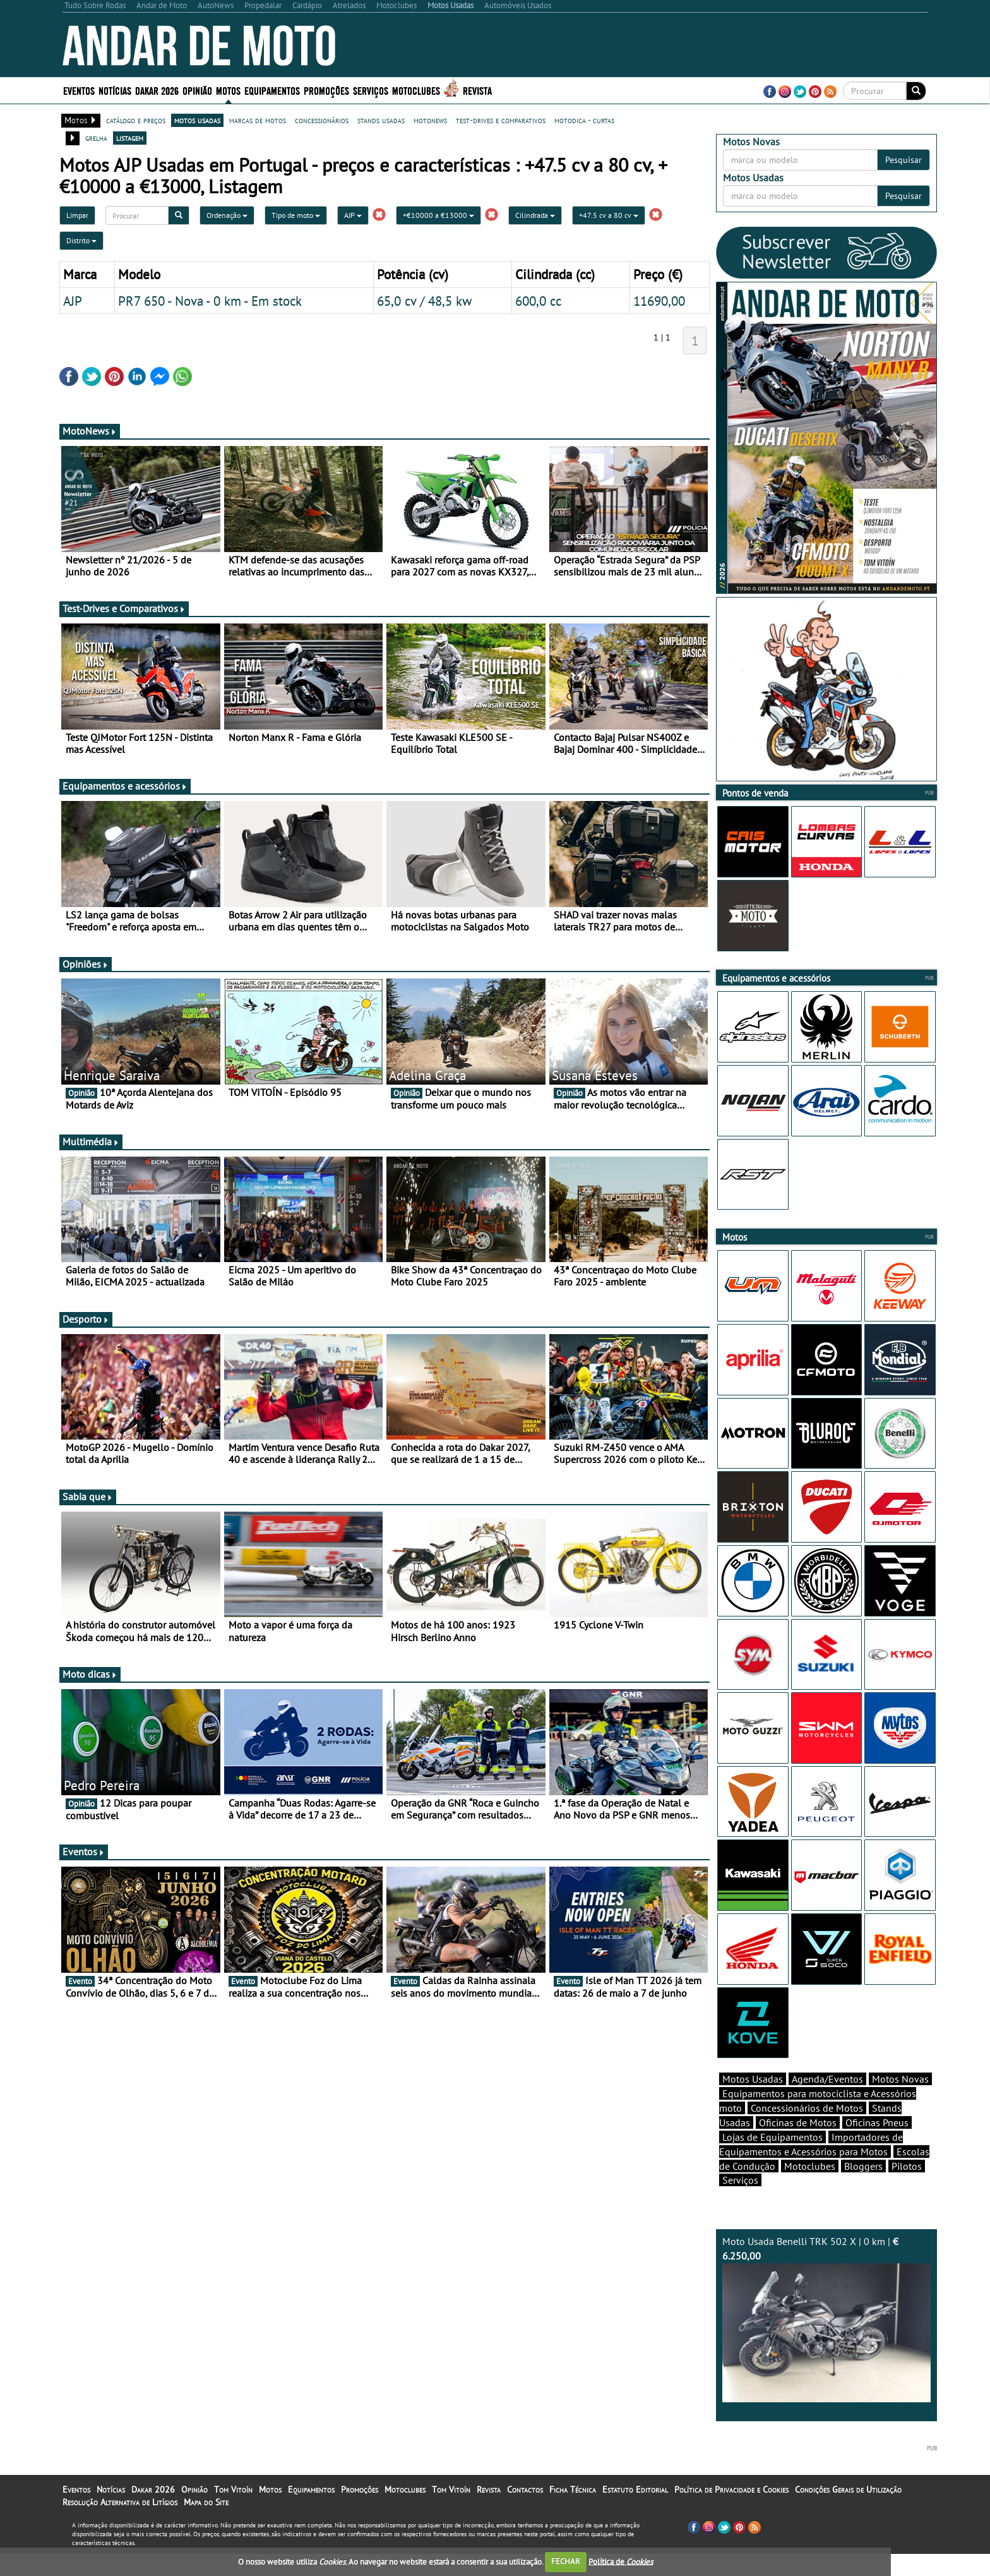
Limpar (77, 215)
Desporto (86, 1319)
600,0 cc (538, 301)
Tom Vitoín (233, 2489)
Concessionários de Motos (807, 2108)
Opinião (197, 90)
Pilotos (907, 2166)
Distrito (81, 240)
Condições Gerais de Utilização (848, 2489)
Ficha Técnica (572, 2489)
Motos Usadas (752, 2079)
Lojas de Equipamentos (772, 2137)
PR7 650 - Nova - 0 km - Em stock (210, 301)
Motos (228, 90)
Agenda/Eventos (827, 2079)
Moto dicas (90, 1674)
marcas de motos (257, 120)
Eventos (79, 90)
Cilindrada (535, 215)
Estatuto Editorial (635, 2489)
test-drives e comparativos (501, 120)
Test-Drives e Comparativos (124, 608)
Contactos (525, 2489)
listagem (129, 137)
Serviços (370, 90)
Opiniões (86, 964)
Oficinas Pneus (877, 2122)
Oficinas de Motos (798, 2122)
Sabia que (88, 1496)
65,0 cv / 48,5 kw (424, 301)
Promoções (326, 90)
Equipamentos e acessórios (125, 785)
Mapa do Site (206, 2502)
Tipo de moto (295, 215)
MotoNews (90, 430)
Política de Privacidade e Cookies (731, 2489)
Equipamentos (272, 90)
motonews (430, 120)
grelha (96, 137)
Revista (477, 90)
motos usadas (197, 120)
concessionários (322, 120)
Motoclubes (416, 90)
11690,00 (659, 301)
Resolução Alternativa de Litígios (120, 2502)
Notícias (114, 90)
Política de (620, 2561)
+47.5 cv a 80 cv (608, 215)
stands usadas (381, 120)
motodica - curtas (584, 120)
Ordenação (227, 215)
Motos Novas (900, 2079)
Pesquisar (903, 160)
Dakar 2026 (157, 90)
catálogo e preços (135, 120)
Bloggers (863, 2166)
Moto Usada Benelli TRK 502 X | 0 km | (826, 2318)
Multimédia (91, 1141)
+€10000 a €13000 (438, 215)
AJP (353, 215)
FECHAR (565, 2561)
